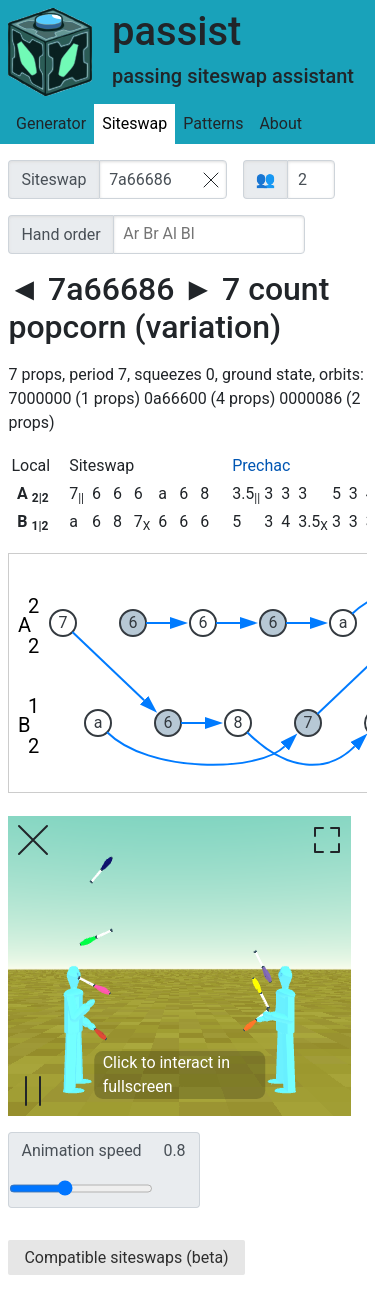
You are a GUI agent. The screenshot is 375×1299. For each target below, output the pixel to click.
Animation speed (103, 1151)
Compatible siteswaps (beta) (126, 1257)
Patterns (213, 123)
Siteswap (134, 123)
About (280, 123)
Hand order (60, 234)
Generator (51, 123)
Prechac (261, 465)
